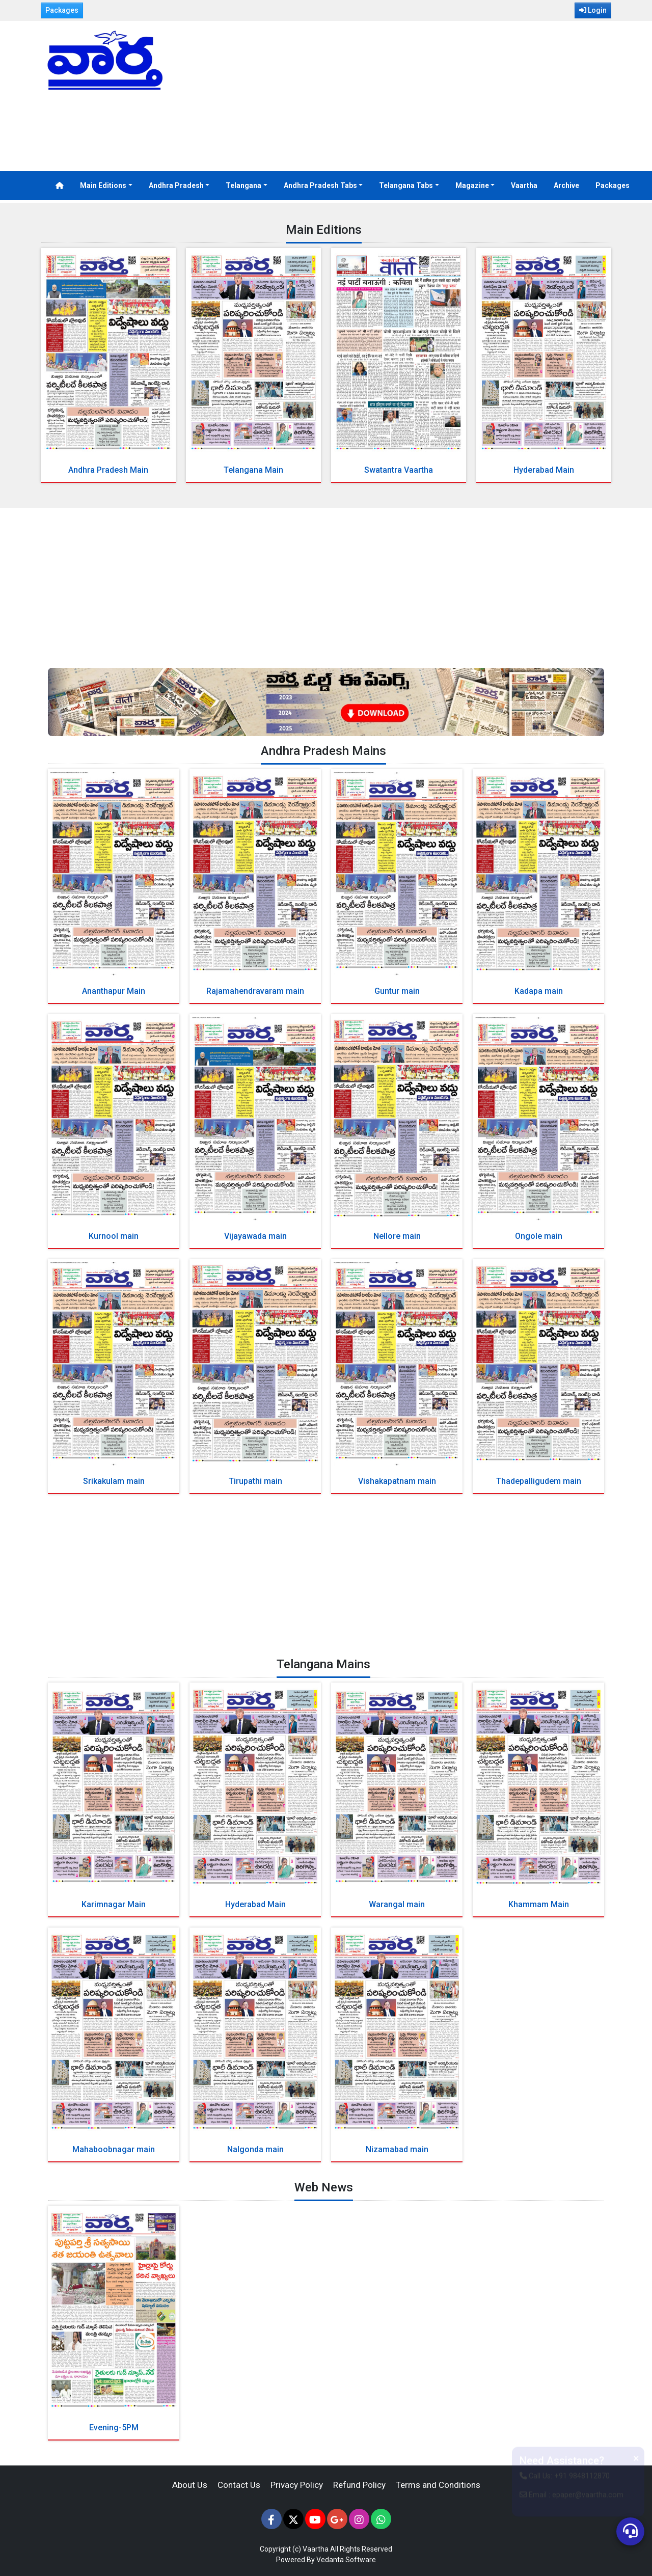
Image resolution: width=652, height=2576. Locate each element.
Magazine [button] (472, 185)
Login (593, 10)
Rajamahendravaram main (255, 991)
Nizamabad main (397, 2149)
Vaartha (524, 185)
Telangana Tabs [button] (406, 185)
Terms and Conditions (438, 2485)
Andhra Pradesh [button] (176, 185)
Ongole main (538, 1236)
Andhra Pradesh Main (108, 470)
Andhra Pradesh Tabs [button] (320, 185)
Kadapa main (538, 991)
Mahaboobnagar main (113, 2149)
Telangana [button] (243, 185)
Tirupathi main (255, 1481)
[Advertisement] (422, 97)
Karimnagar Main (114, 1904)
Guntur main (397, 991)
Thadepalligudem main (538, 1481)
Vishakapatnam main (397, 1481)
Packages (61, 10)
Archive (566, 185)
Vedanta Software (346, 2560)
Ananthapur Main (113, 991)
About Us (189, 2485)
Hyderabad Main (543, 470)
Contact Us (239, 2485)
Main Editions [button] (103, 185)
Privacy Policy (296, 2485)
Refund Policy (359, 2485)
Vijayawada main (255, 1236)
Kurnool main (114, 1236)
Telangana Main (253, 470)
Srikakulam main (114, 1481)
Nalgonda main (255, 2149)
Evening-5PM (114, 2427)
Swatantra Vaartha (398, 470)
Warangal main (397, 1904)
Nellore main (397, 1236)
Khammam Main (538, 1904)
